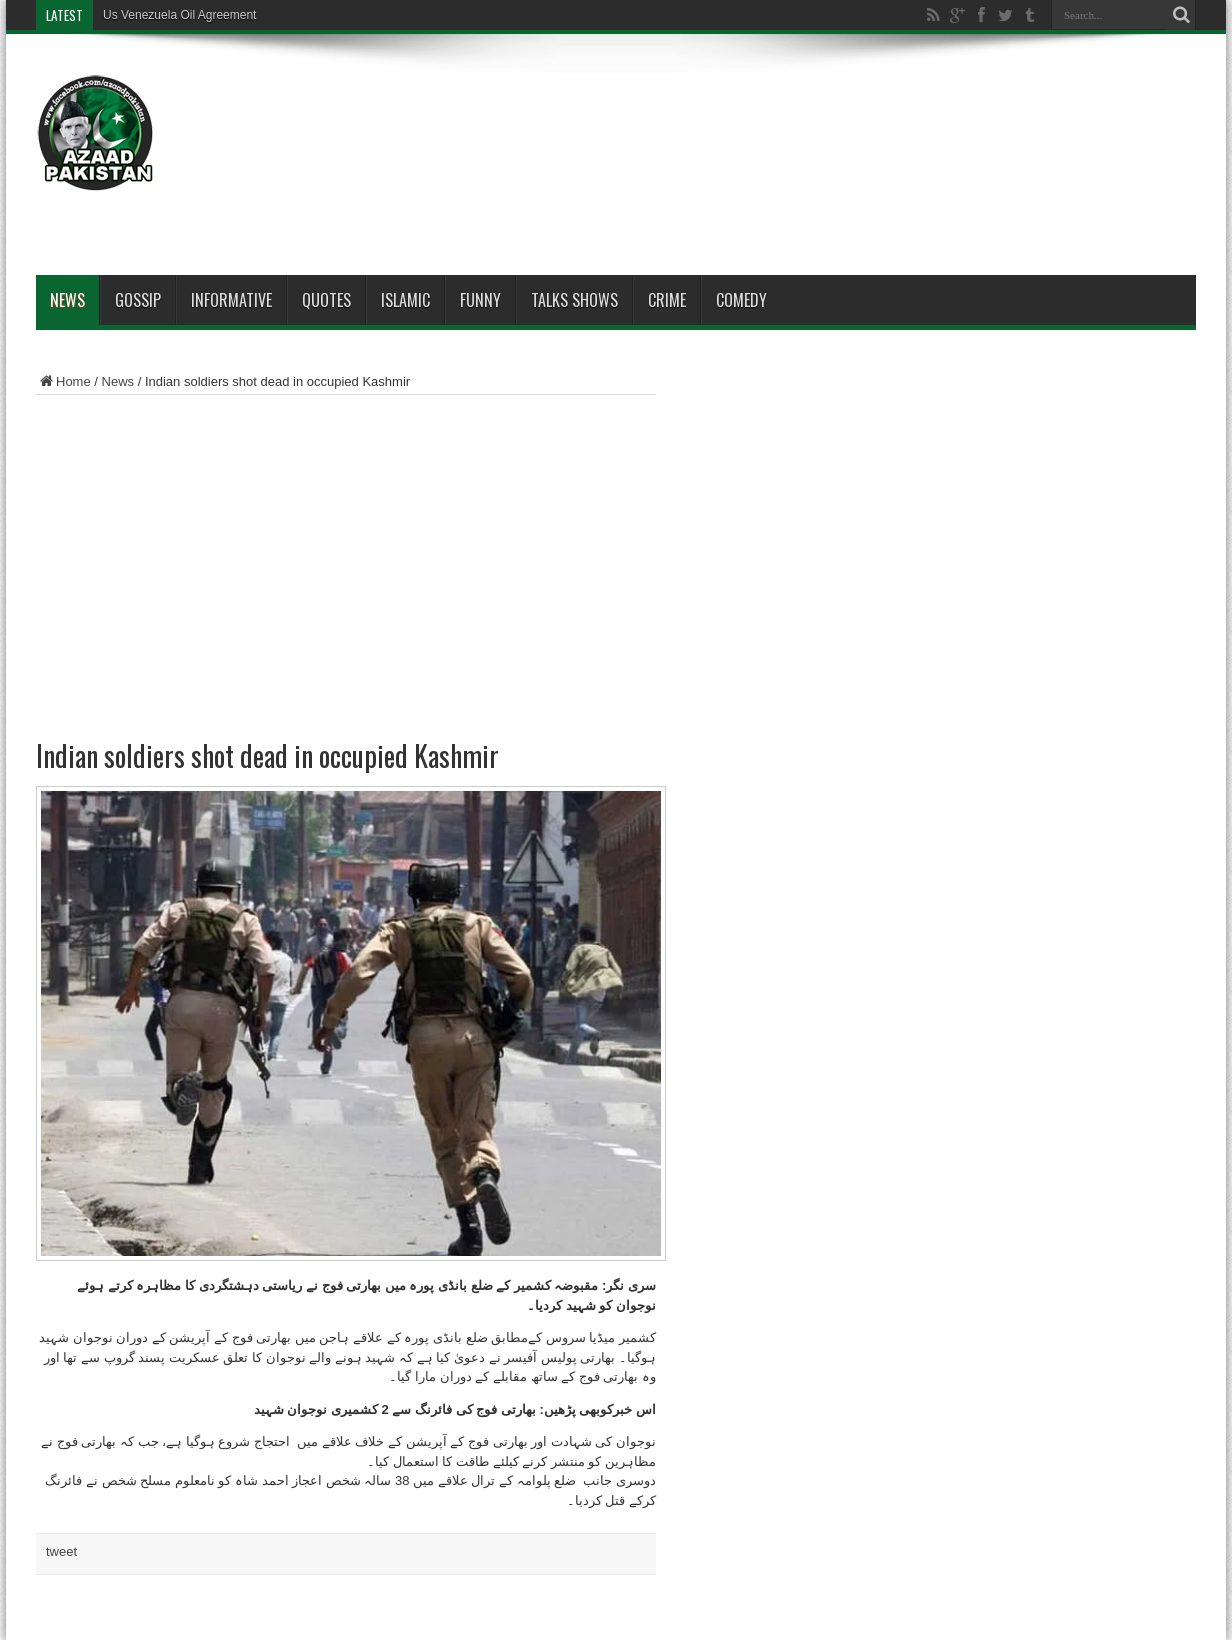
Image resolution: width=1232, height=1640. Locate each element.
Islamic (405, 300)
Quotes (326, 300)
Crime (667, 300)
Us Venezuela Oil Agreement (179, 15)
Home (63, 381)
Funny (480, 300)
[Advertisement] (832, 112)
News (67, 300)
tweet (61, 1551)
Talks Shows (574, 300)
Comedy (741, 300)
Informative (231, 300)
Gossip (138, 300)
